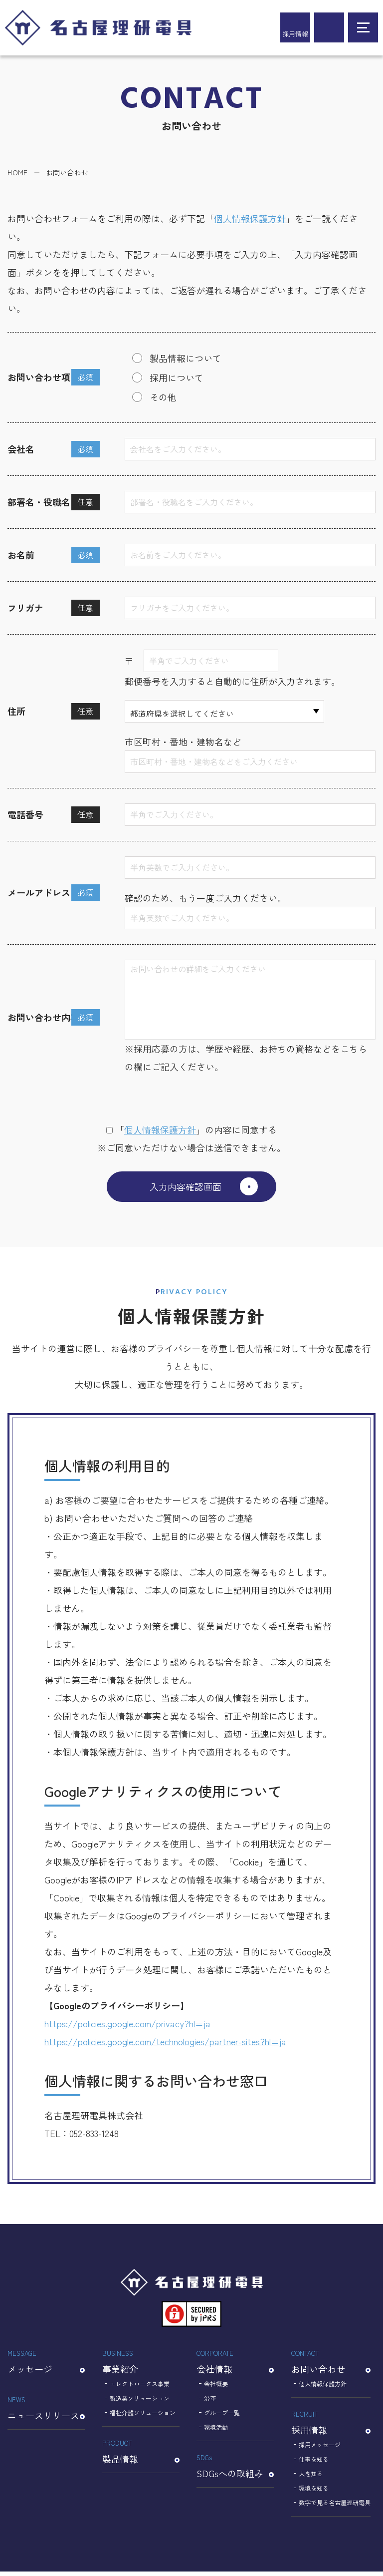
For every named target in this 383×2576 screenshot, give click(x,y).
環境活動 (216, 2431)
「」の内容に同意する (191, 1129)
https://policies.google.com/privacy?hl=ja (127, 2027)
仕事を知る (314, 2463)
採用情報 (295, 33)
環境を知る (314, 2492)
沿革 (210, 2402)
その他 (163, 396)
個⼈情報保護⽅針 (160, 1129)
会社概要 (216, 2388)
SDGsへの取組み (235, 2470)
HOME (17, 172)
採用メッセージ (320, 2449)
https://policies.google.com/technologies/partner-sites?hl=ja (165, 2045)
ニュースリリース (46, 2412)
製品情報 (141, 2455)
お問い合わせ (331, 2365)
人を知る (311, 2478)
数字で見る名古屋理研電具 (335, 2507)
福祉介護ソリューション (143, 2417)
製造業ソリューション (140, 2402)
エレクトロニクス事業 (140, 2388)
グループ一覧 (222, 2417)
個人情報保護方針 (250, 218)
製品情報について (185, 358)
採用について (176, 377)
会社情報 (235, 2365)
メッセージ (46, 2365)
